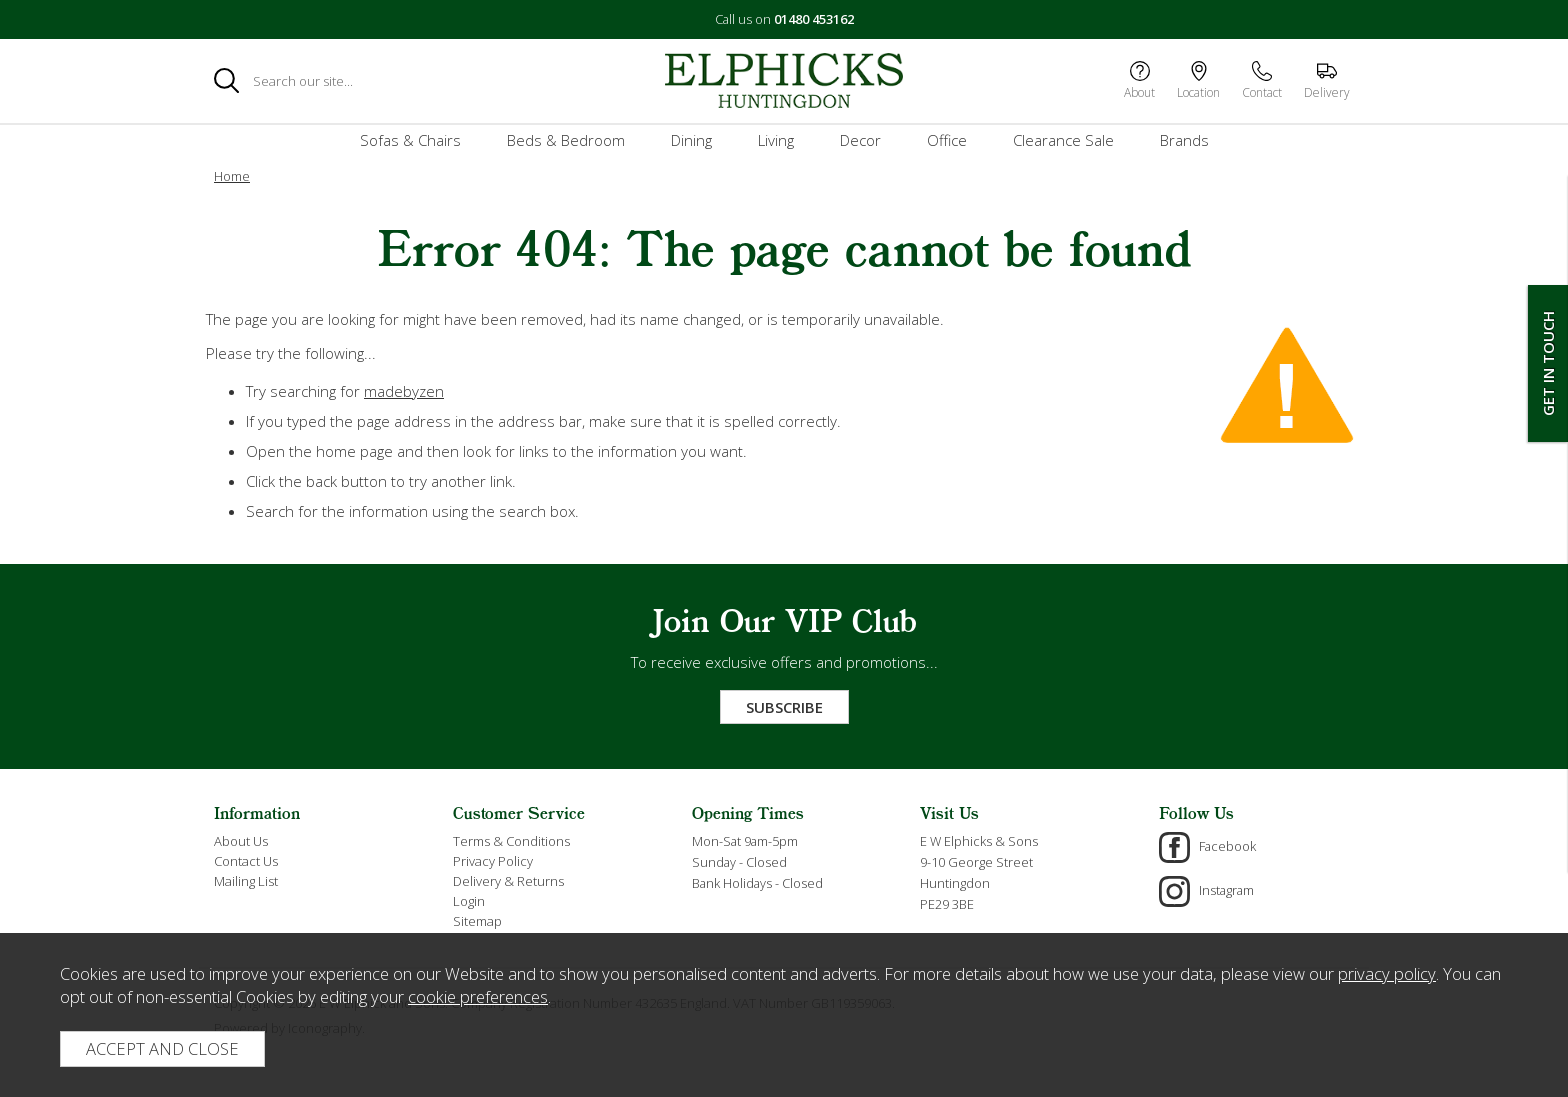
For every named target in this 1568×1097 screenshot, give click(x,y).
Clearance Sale (1063, 140)
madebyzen (404, 391)
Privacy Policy (493, 861)
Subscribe (784, 707)
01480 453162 (814, 19)
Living (776, 140)
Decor (860, 140)
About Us (241, 841)
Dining (691, 140)
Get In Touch (1548, 363)
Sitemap (477, 921)
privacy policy (1387, 973)
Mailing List (246, 881)
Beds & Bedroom (566, 140)
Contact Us (246, 861)
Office (947, 140)
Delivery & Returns (508, 881)
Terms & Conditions (511, 841)
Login (469, 901)
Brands (1184, 140)
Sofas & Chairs (410, 140)
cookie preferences (478, 996)
